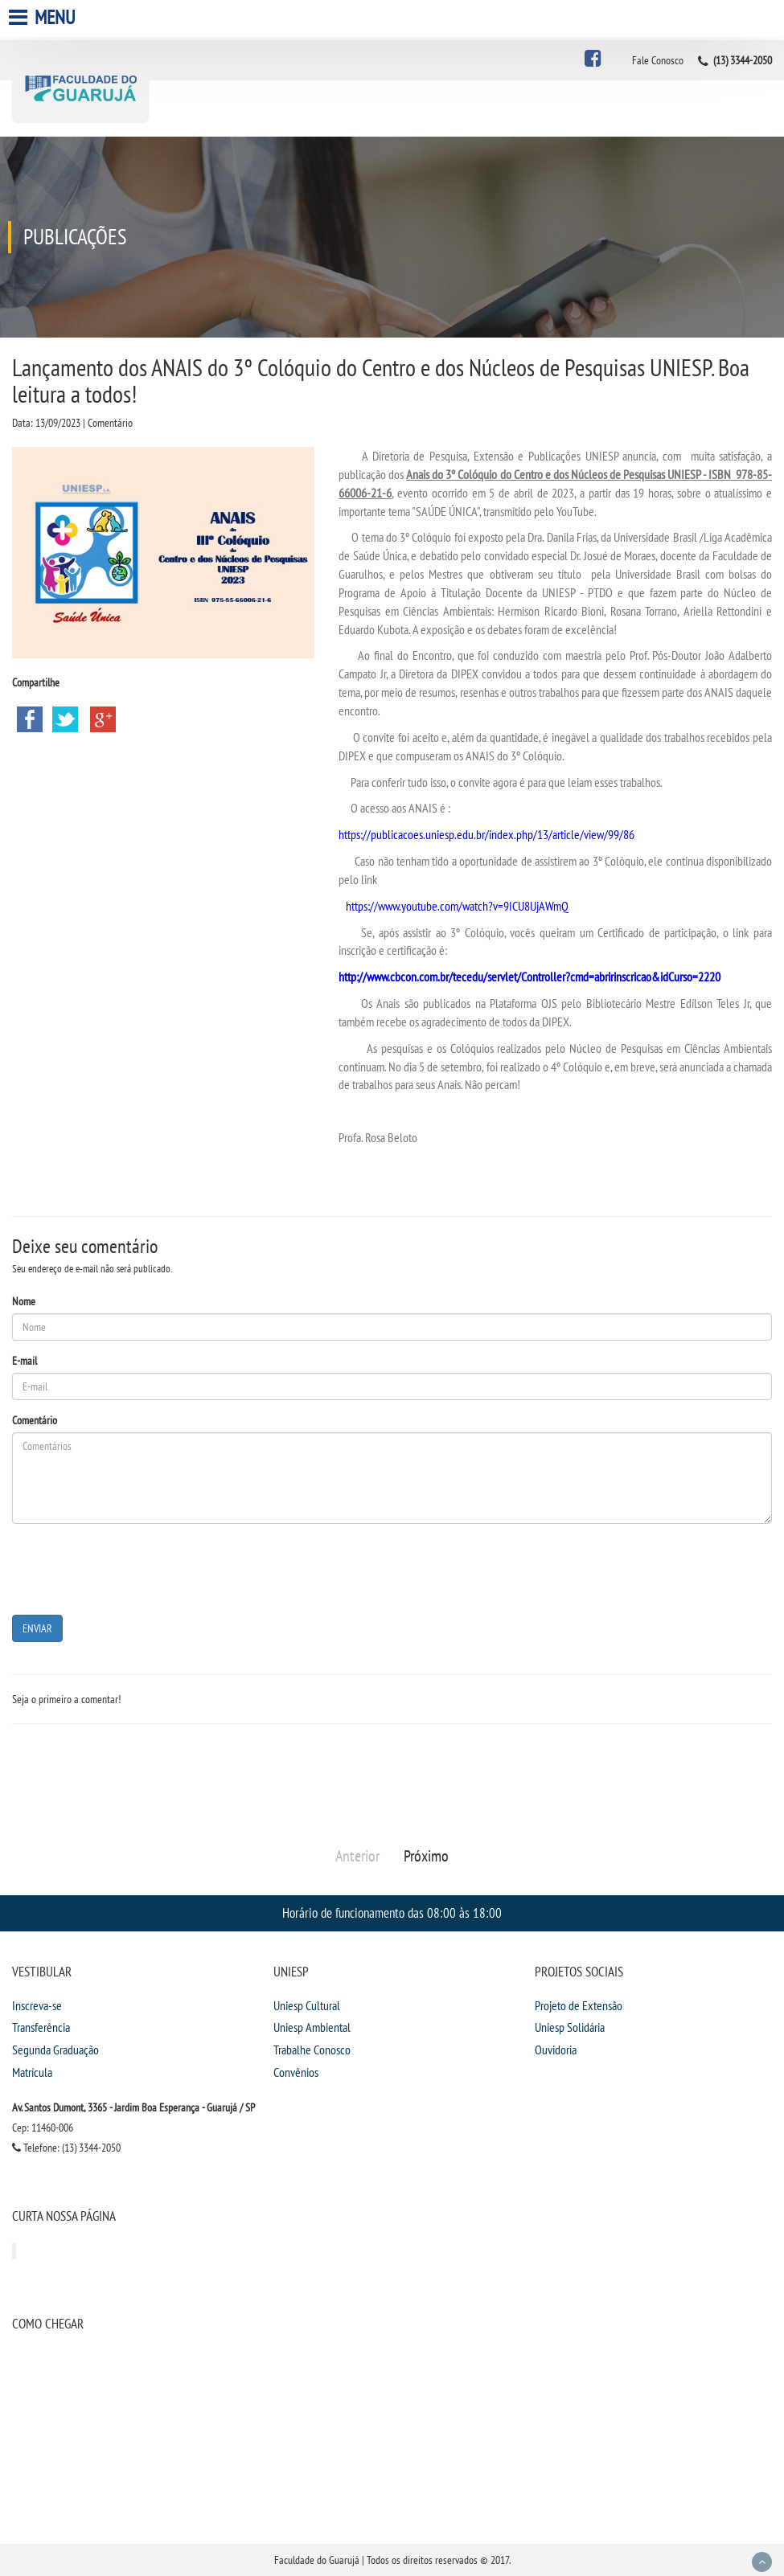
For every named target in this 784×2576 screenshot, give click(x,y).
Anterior (357, 1855)
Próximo (426, 1855)
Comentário (34, 1420)
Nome (23, 1301)
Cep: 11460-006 (42, 2127)
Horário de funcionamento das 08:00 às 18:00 (392, 1912)
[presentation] (134, 1567)
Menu (44, 17)
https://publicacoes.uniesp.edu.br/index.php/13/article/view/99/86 (486, 834)
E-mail (24, 1361)
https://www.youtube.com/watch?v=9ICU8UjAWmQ (457, 906)
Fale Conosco (657, 60)
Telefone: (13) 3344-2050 (66, 2147)
